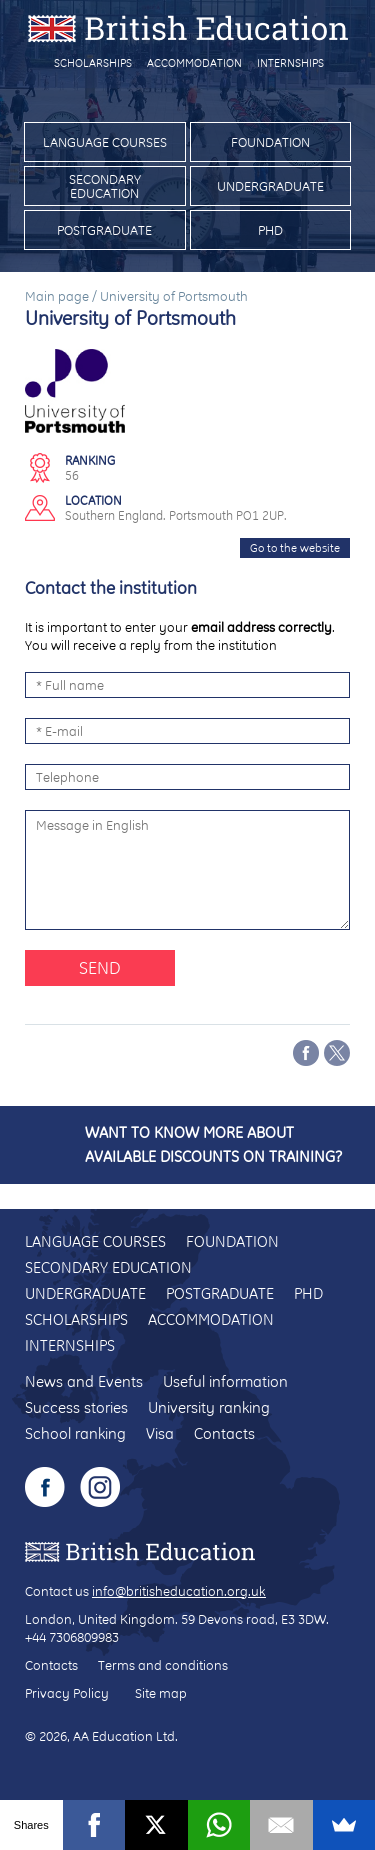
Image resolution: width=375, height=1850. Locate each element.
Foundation (270, 142)
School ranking (75, 1433)
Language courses (105, 142)
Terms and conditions (163, 1665)
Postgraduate (104, 230)
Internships (290, 63)
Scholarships (93, 63)
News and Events (84, 1381)
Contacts (224, 1433)
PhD (270, 230)
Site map (161, 1693)
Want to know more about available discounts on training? (213, 1144)
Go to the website (295, 548)
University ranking (209, 1407)
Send (100, 967)
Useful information (225, 1381)
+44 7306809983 (72, 1637)
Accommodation (194, 63)
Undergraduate (270, 186)
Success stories (76, 1407)
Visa (160, 1433)
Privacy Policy (67, 1693)
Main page (57, 296)
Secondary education (105, 186)
